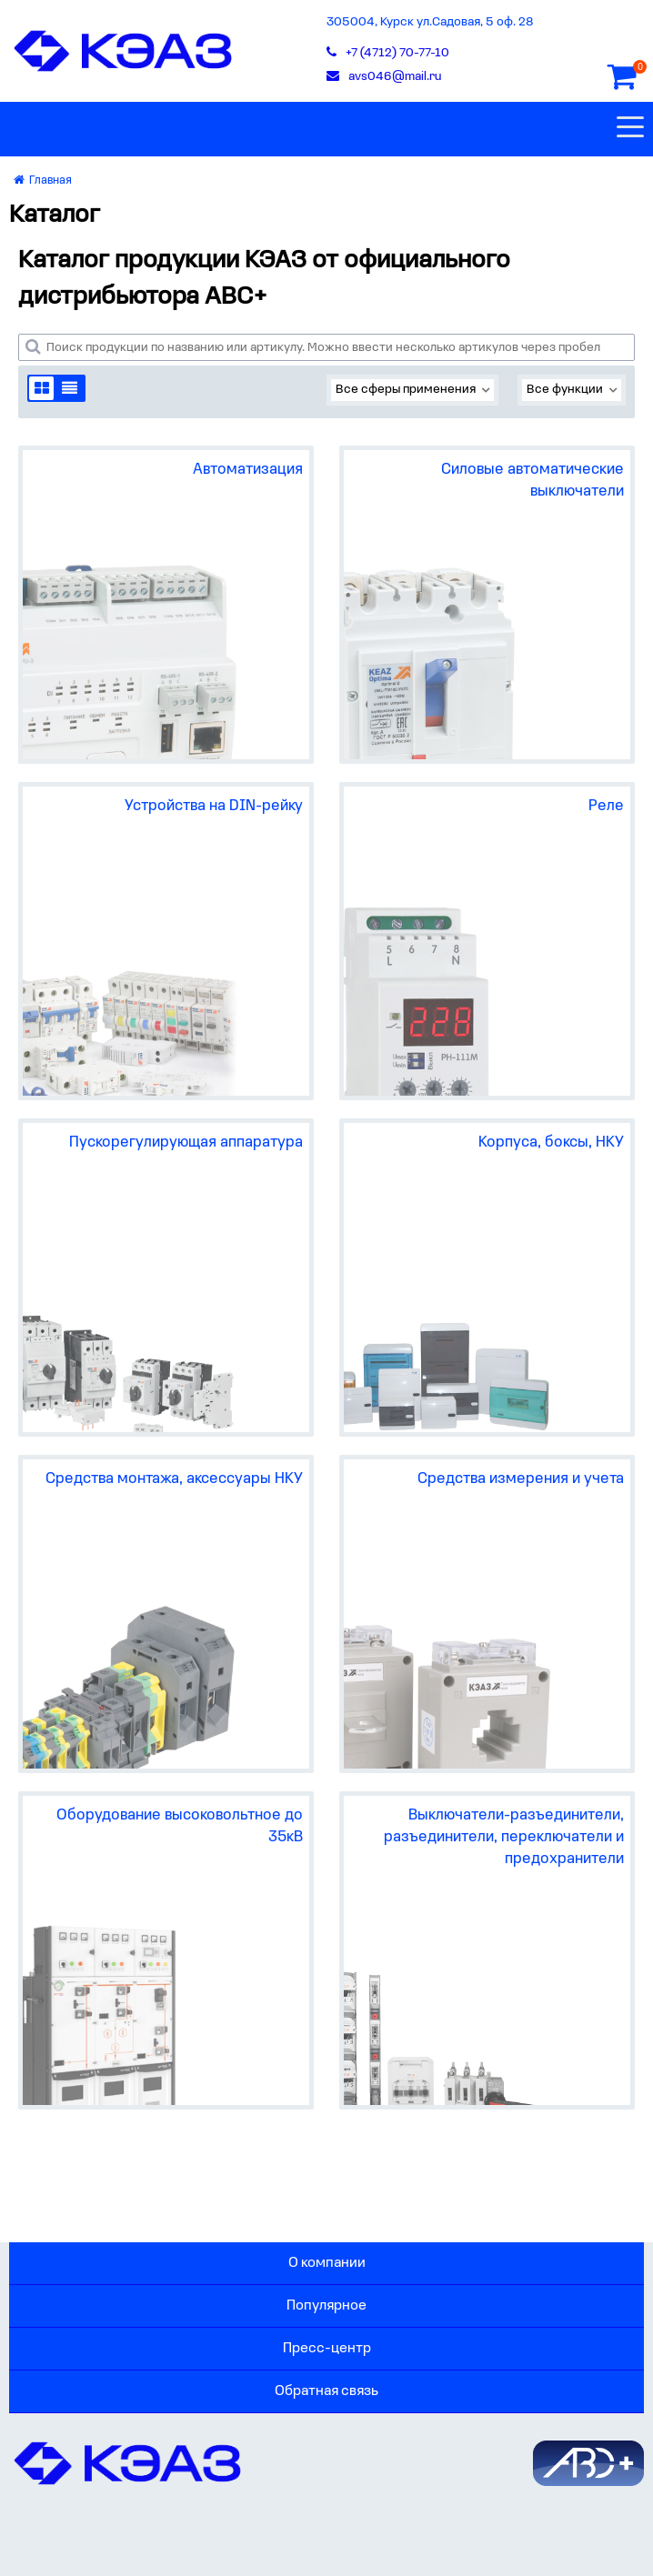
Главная (43, 180)
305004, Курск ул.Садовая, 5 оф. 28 (430, 22)
